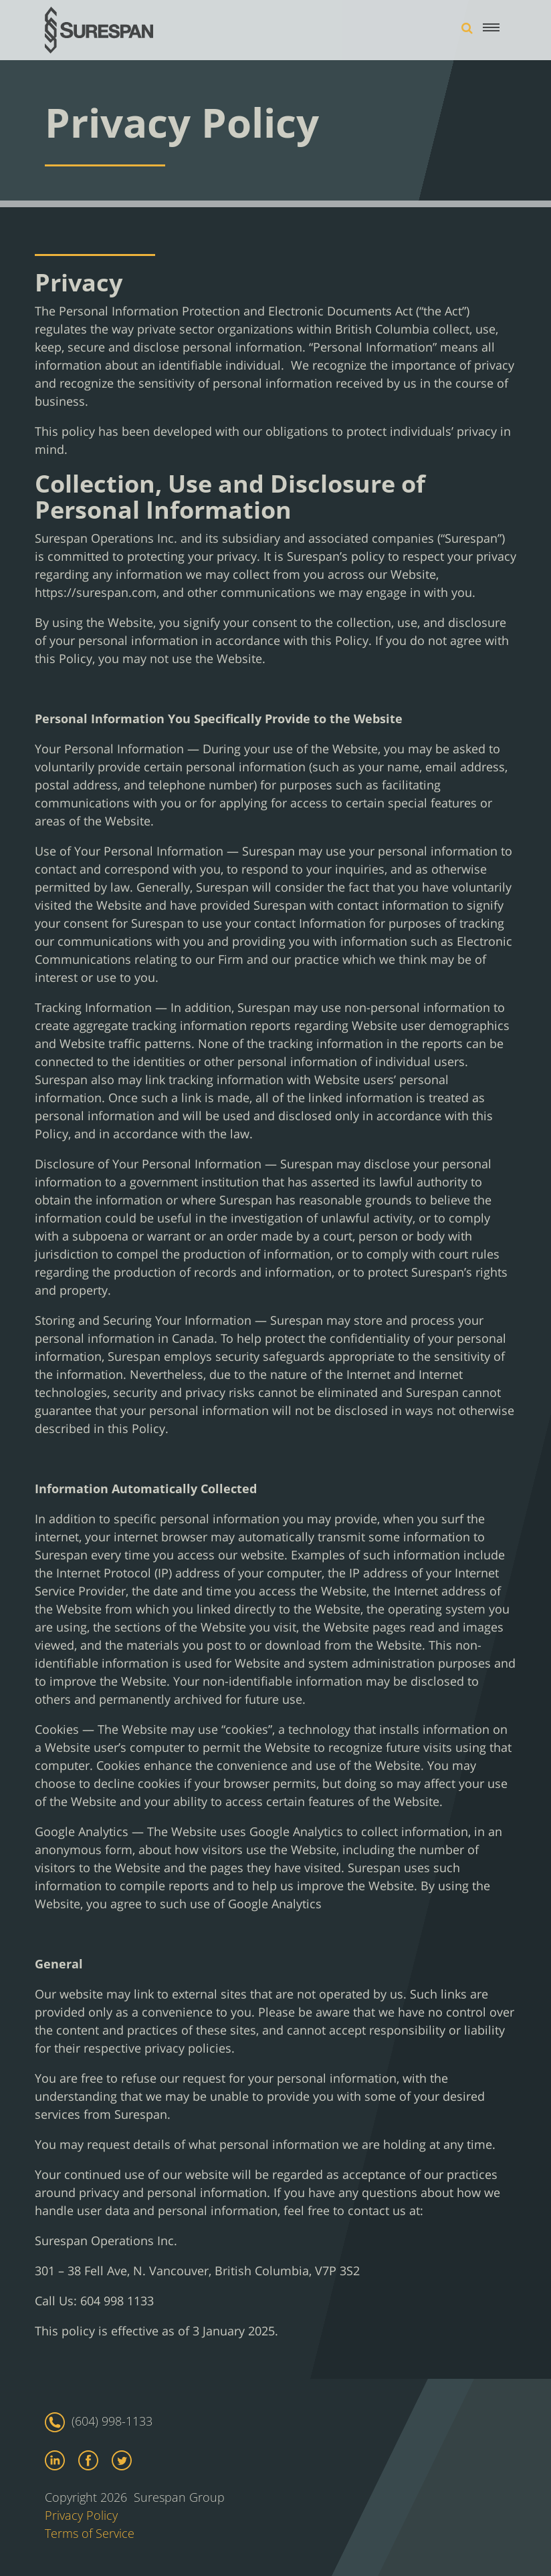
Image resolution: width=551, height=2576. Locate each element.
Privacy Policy (81, 2515)
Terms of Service (89, 2533)
